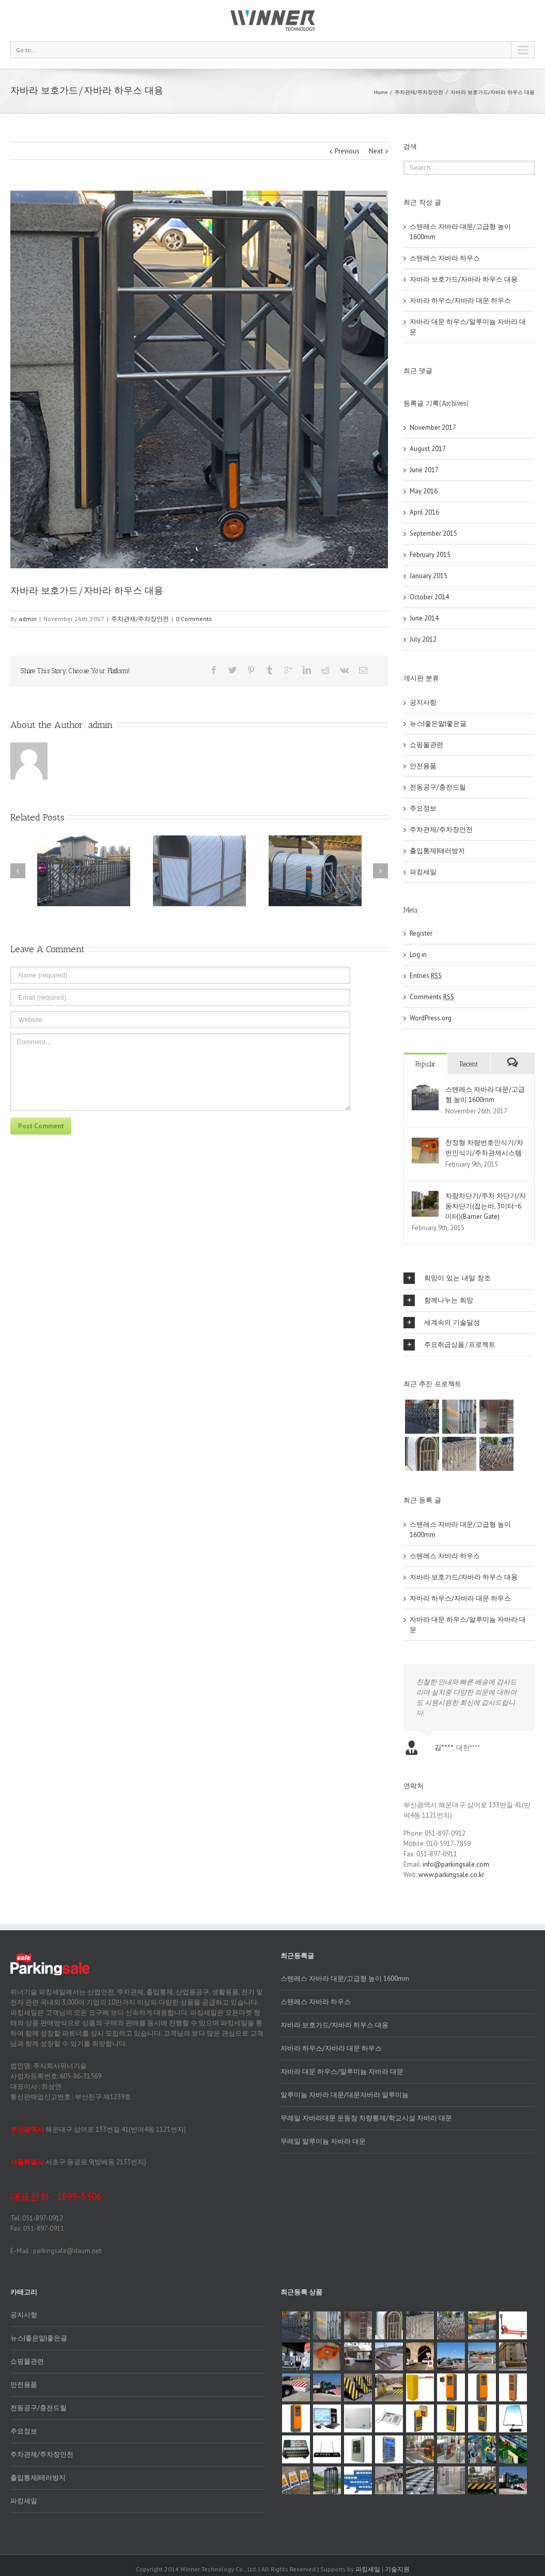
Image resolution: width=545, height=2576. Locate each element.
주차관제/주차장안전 (419, 92)
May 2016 (424, 491)
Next (376, 151)
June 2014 (424, 618)
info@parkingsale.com (456, 1864)
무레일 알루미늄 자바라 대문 (323, 2141)
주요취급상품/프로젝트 (449, 1345)
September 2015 (433, 533)
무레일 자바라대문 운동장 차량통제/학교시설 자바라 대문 (366, 2118)
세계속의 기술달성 (441, 1322)
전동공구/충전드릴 (438, 787)
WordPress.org (430, 1018)
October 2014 (429, 597)
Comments (432, 996)
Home (380, 92)
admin (28, 619)
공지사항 (423, 702)
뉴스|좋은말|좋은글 (438, 723)
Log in (418, 954)
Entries (426, 975)
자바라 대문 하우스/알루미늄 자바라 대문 (342, 2071)
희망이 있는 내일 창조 (447, 1278)
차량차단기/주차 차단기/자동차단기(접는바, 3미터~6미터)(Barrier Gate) (485, 1206)
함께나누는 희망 (438, 1300)
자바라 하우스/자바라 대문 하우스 (460, 300)
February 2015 (430, 554)
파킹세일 (423, 871)
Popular (425, 1064)
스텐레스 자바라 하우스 (445, 258)
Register (421, 933)
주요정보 (423, 808)
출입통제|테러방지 (437, 850)
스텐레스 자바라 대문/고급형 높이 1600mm (345, 1978)
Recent (469, 1064)
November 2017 (433, 427)
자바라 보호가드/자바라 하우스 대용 (464, 279)
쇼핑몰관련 (426, 744)
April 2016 (424, 512)
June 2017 (424, 469)
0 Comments (194, 619)
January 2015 (428, 575)
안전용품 (423, 766)
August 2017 (428, 448)
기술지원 (397, 2569)
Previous (347, 151)
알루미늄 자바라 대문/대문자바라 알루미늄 (345, 2094)
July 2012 (423, 639)
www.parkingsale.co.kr (451, 1874)
